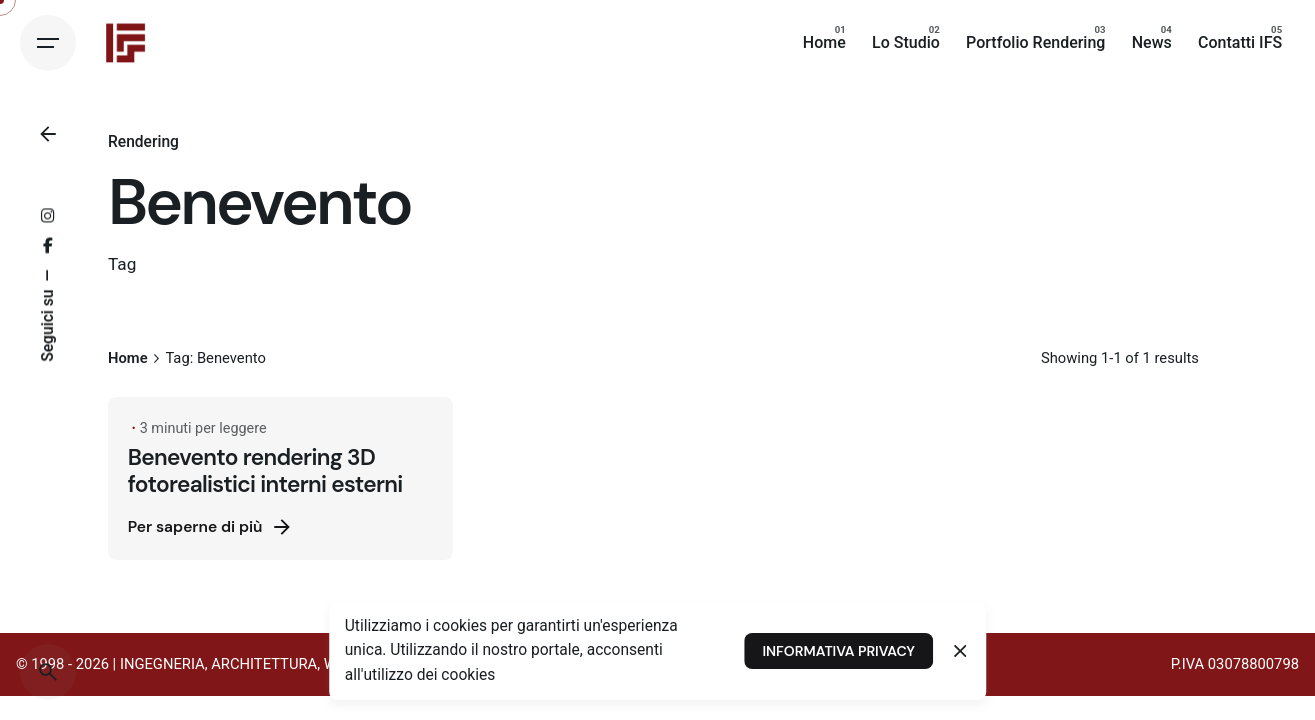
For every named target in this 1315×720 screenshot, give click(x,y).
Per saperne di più (211, 527)
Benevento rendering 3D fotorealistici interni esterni (265, 471)
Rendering (143, 142)
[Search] (48, 672)
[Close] (961, 651)
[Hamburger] (48, 43)
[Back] (48, 134)
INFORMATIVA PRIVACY (838, 651)
